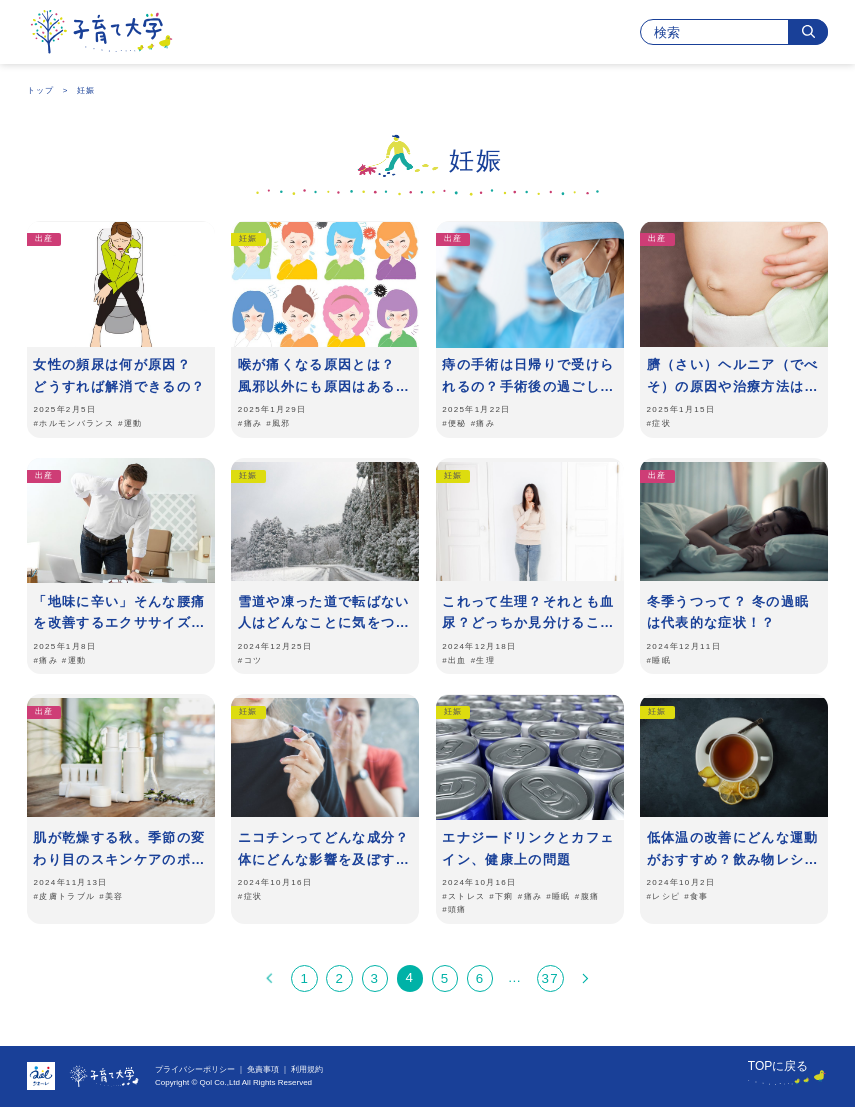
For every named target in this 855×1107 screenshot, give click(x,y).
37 (550, 978)
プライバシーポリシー (195, 1069)
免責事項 (263, 1069)
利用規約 (307, 1069)
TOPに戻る (778, 1066)
